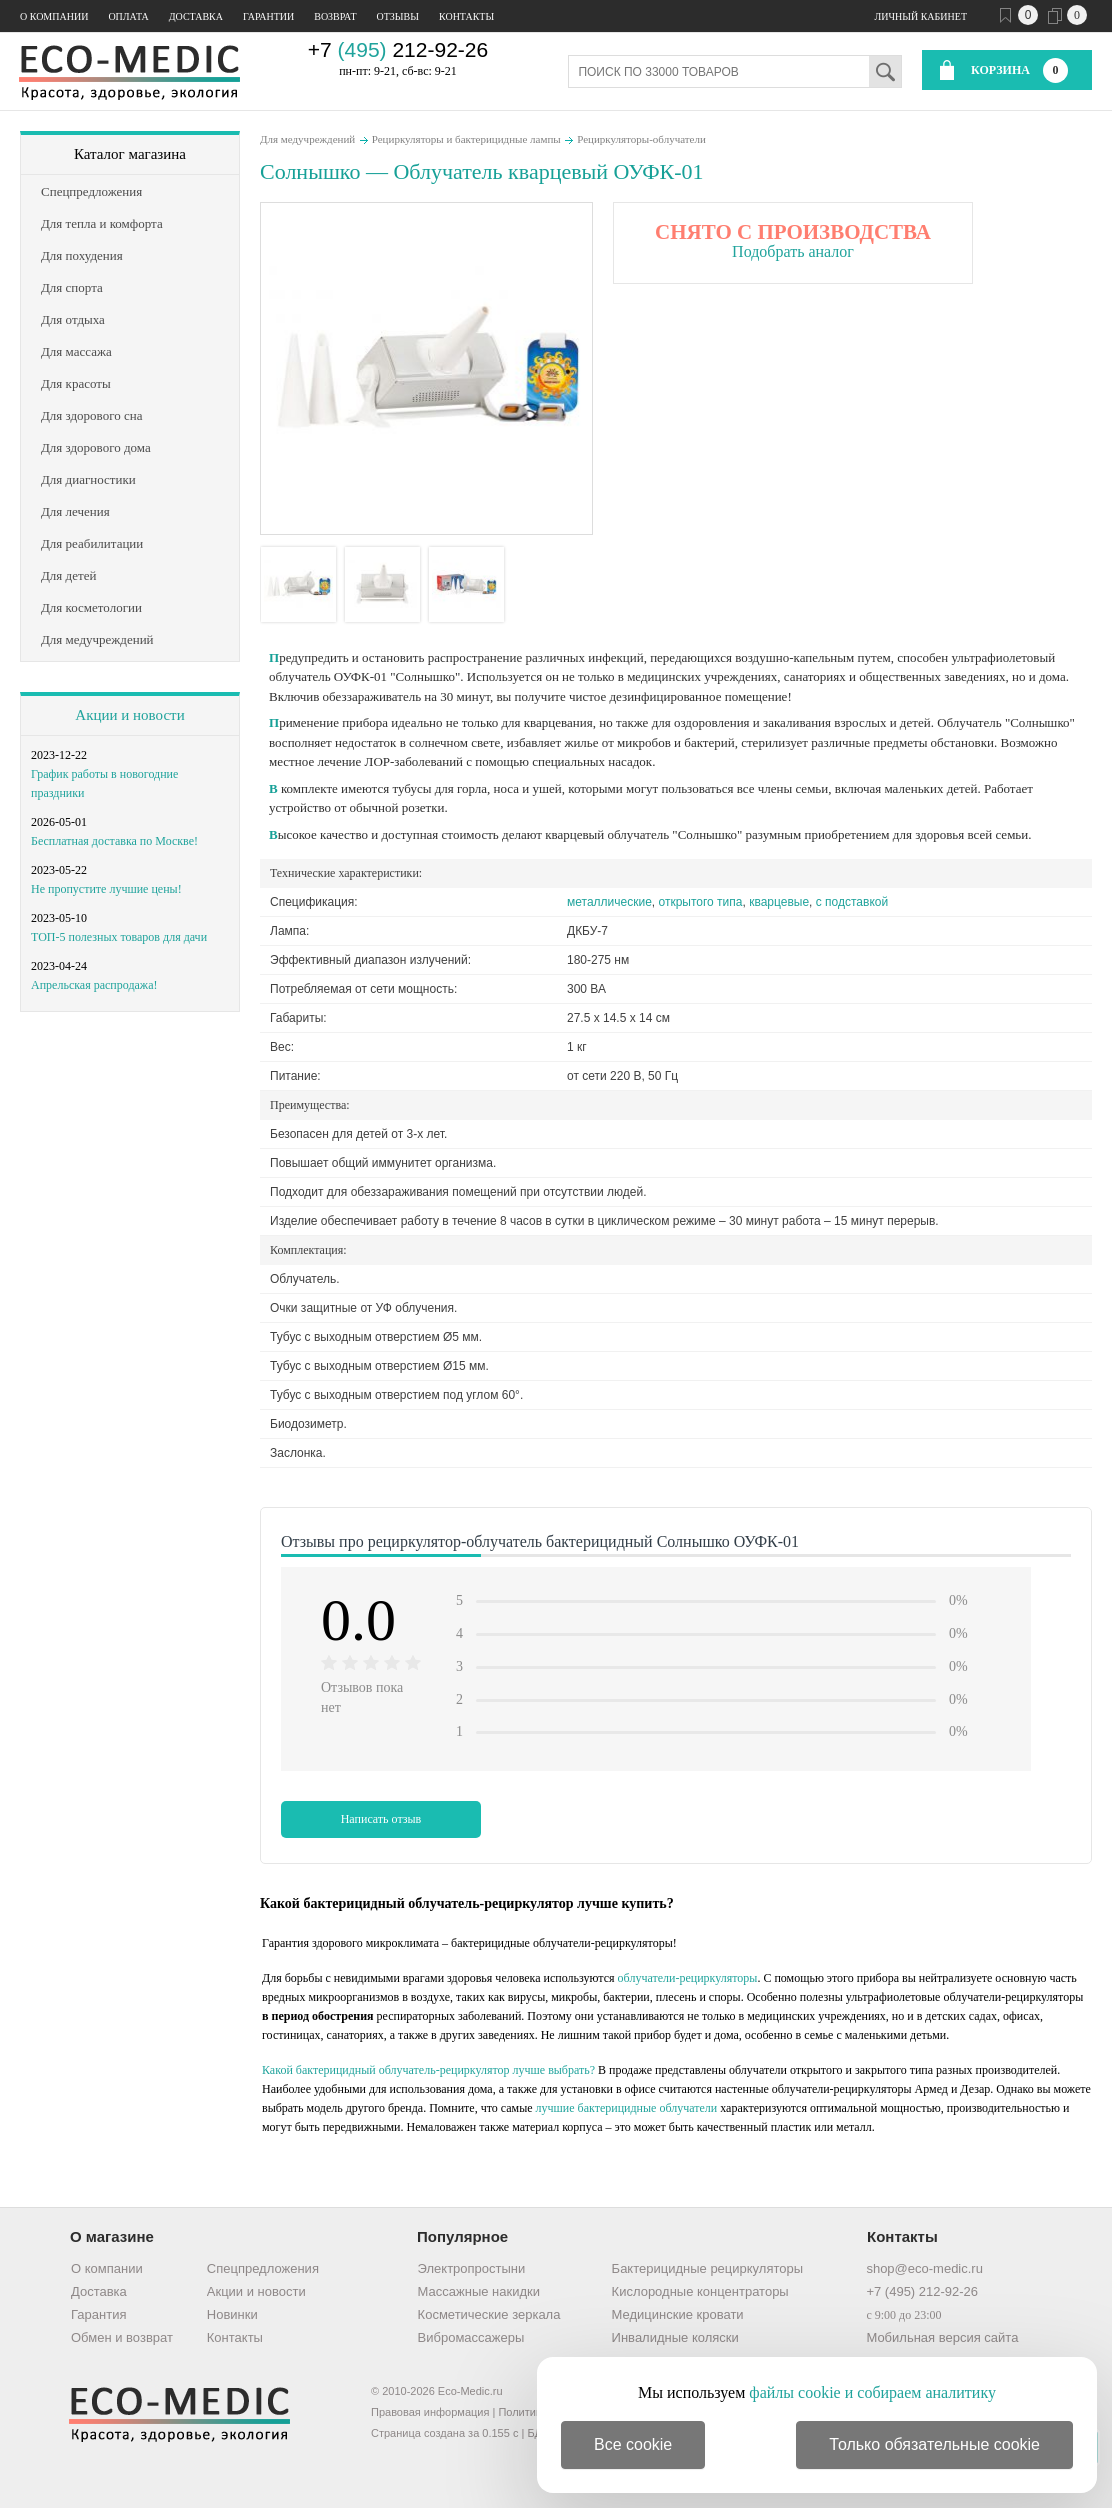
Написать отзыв (381, 1819)
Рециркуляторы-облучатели (641, 139)
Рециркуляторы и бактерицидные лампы (466, 139)
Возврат (335, 16)
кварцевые (779, 902)
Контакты (466, 16)
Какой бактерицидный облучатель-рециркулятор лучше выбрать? (428, 2070)
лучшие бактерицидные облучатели (627, 2108)
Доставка (196, 16)
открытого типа (701, 902)
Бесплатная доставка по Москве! (114, 841)
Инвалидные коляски (675, 2337)
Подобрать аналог (793, 251)
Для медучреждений (307, 139)
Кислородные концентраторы (700, 2291)
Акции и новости (129, 715)
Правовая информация (430, 2412)
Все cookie (633, 2444)
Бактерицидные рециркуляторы (707, 2268)
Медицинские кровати (678, 2314)
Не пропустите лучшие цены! (106, 889)
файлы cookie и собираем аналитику (872, 2392)
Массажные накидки (479, 2291)
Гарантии (268, 16)
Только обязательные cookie (934, 2444)
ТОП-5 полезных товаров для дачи (119, 937)
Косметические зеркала (489, 2314)
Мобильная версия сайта (942, 2337)
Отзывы (398, 16)
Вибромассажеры (471, 2337)
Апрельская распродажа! (94, 985)
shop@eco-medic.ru (924, 2268)
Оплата (128, 16)
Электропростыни (472, 2268)
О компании (54, 16)
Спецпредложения (263, 2268)
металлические (609, 902)
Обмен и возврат (122, 2337)
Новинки (232, 2314)
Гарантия (98, 2314)
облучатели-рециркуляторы (688, 1978)
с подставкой (852, 902)
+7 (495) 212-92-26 (922, 2291)
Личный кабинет (921, 16)
